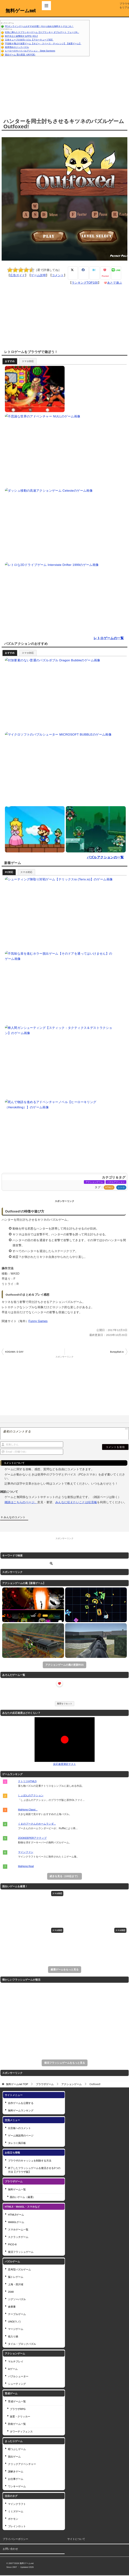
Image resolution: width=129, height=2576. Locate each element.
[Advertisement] (64, 84)
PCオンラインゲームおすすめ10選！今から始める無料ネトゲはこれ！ (39, 26)
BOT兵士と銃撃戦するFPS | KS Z (21, 36)
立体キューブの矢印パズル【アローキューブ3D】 (29, 39)
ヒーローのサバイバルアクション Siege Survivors (30, 51)
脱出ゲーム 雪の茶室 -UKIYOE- (20, 54)
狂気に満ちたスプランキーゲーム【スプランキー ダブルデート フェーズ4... (42, 32)
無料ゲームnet (20, 10)
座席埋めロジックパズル (17, 47)
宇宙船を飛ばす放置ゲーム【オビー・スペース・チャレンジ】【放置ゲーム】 (43, 43)
